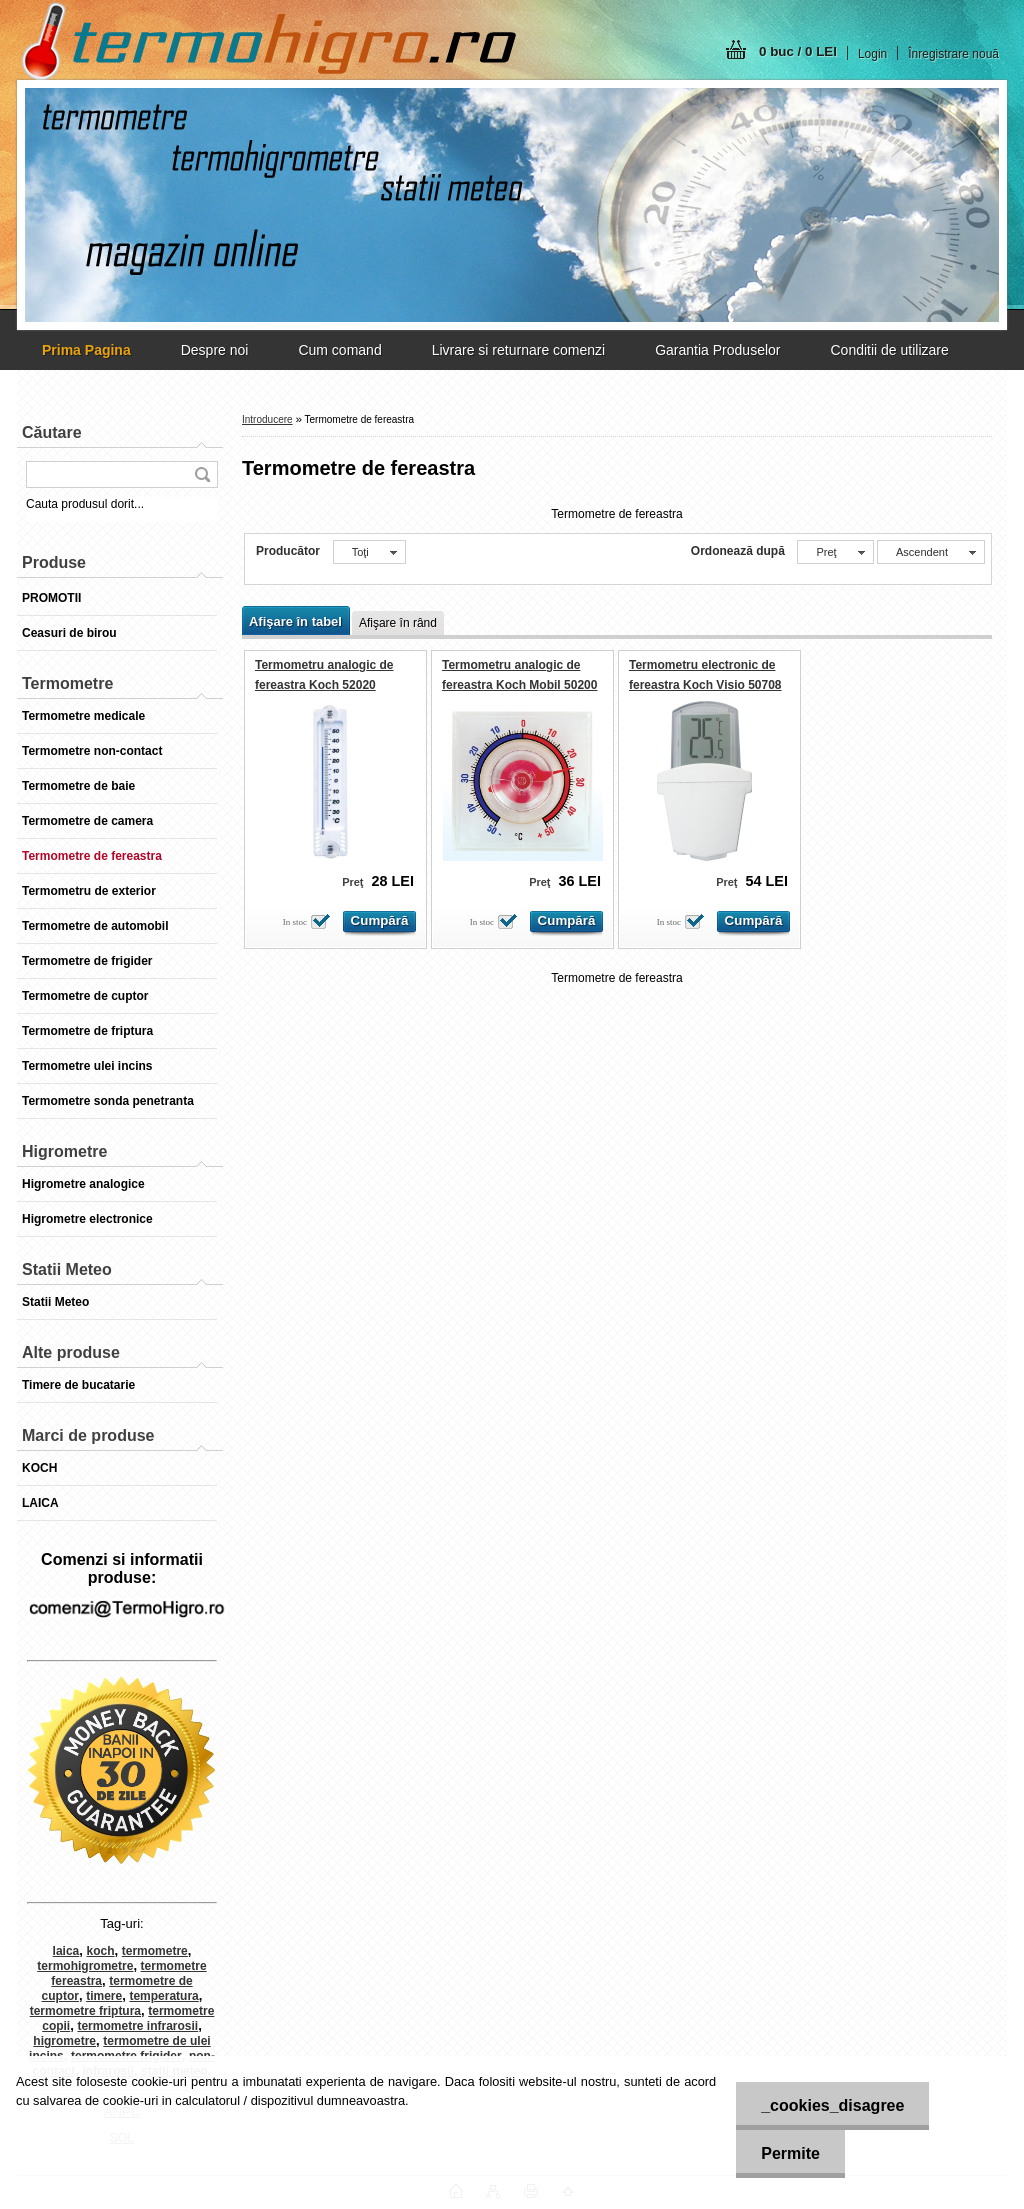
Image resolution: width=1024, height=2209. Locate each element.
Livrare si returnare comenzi (519, 350)
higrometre (64, 2041)
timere (104, 1996)
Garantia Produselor (717, 350)
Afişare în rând (398, 623)
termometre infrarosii (137, 2026)
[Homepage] (86, 350)
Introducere (267, 419)
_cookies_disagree (832, 2105)
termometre (155, 1951)
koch (101, 1951)
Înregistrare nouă (953, 54)
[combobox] (835, 552)
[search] (202, 474)
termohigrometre (85, 1966)
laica (66, 1951)
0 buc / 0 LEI (798, 51)
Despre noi (215, 350)
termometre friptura (85, 2011)
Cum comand (339, 350)
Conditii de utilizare (889, 350)
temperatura (163, 1996)
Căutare (52, 432)
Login (872, 54)
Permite (790, 2153)
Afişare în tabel (295, 621)
